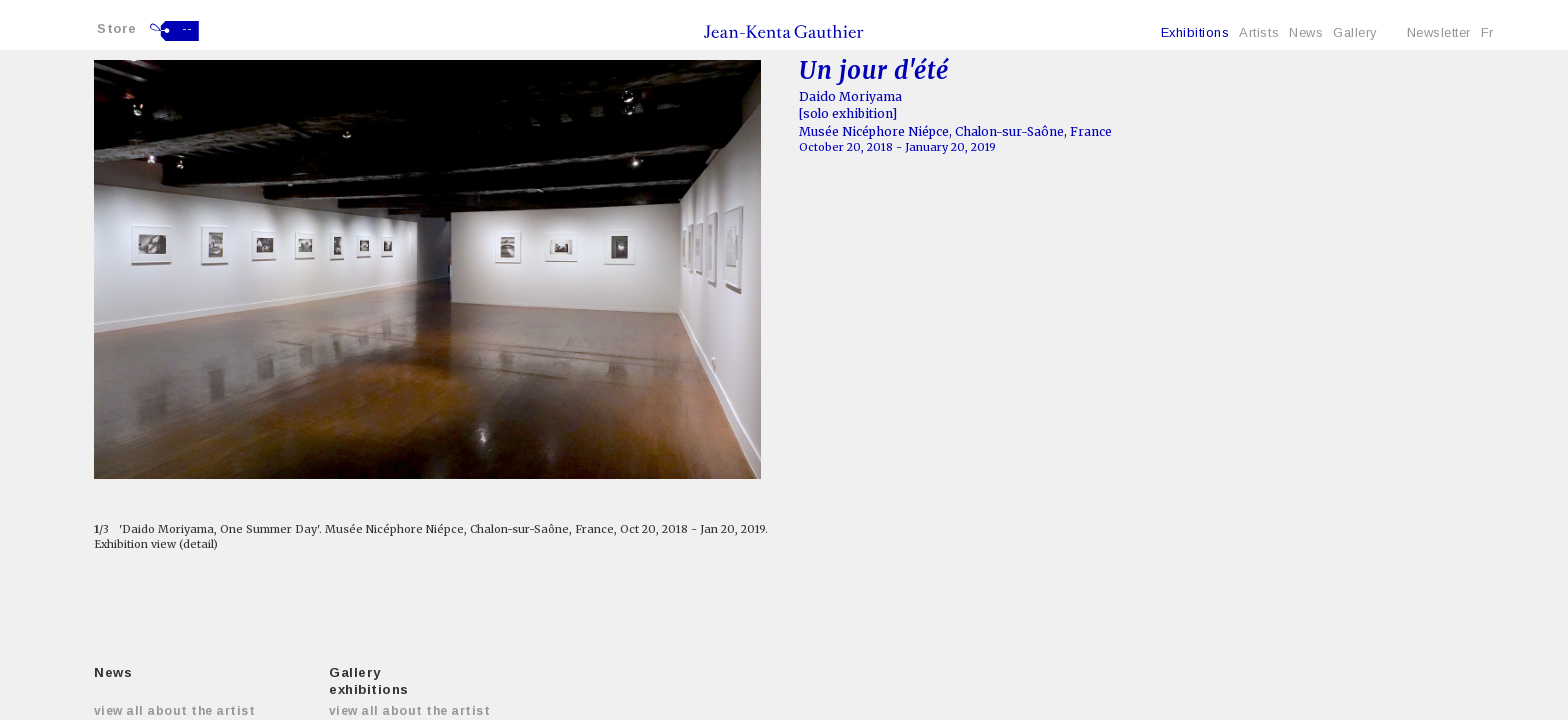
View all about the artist (174, 711)
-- (187, 29)
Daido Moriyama (850, 96)
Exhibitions (1195, 32)
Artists (1259, 32)
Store (117, 28)
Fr (1487, 32)
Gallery (1355, 32)
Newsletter (1439, 32)
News (1306, 32)
